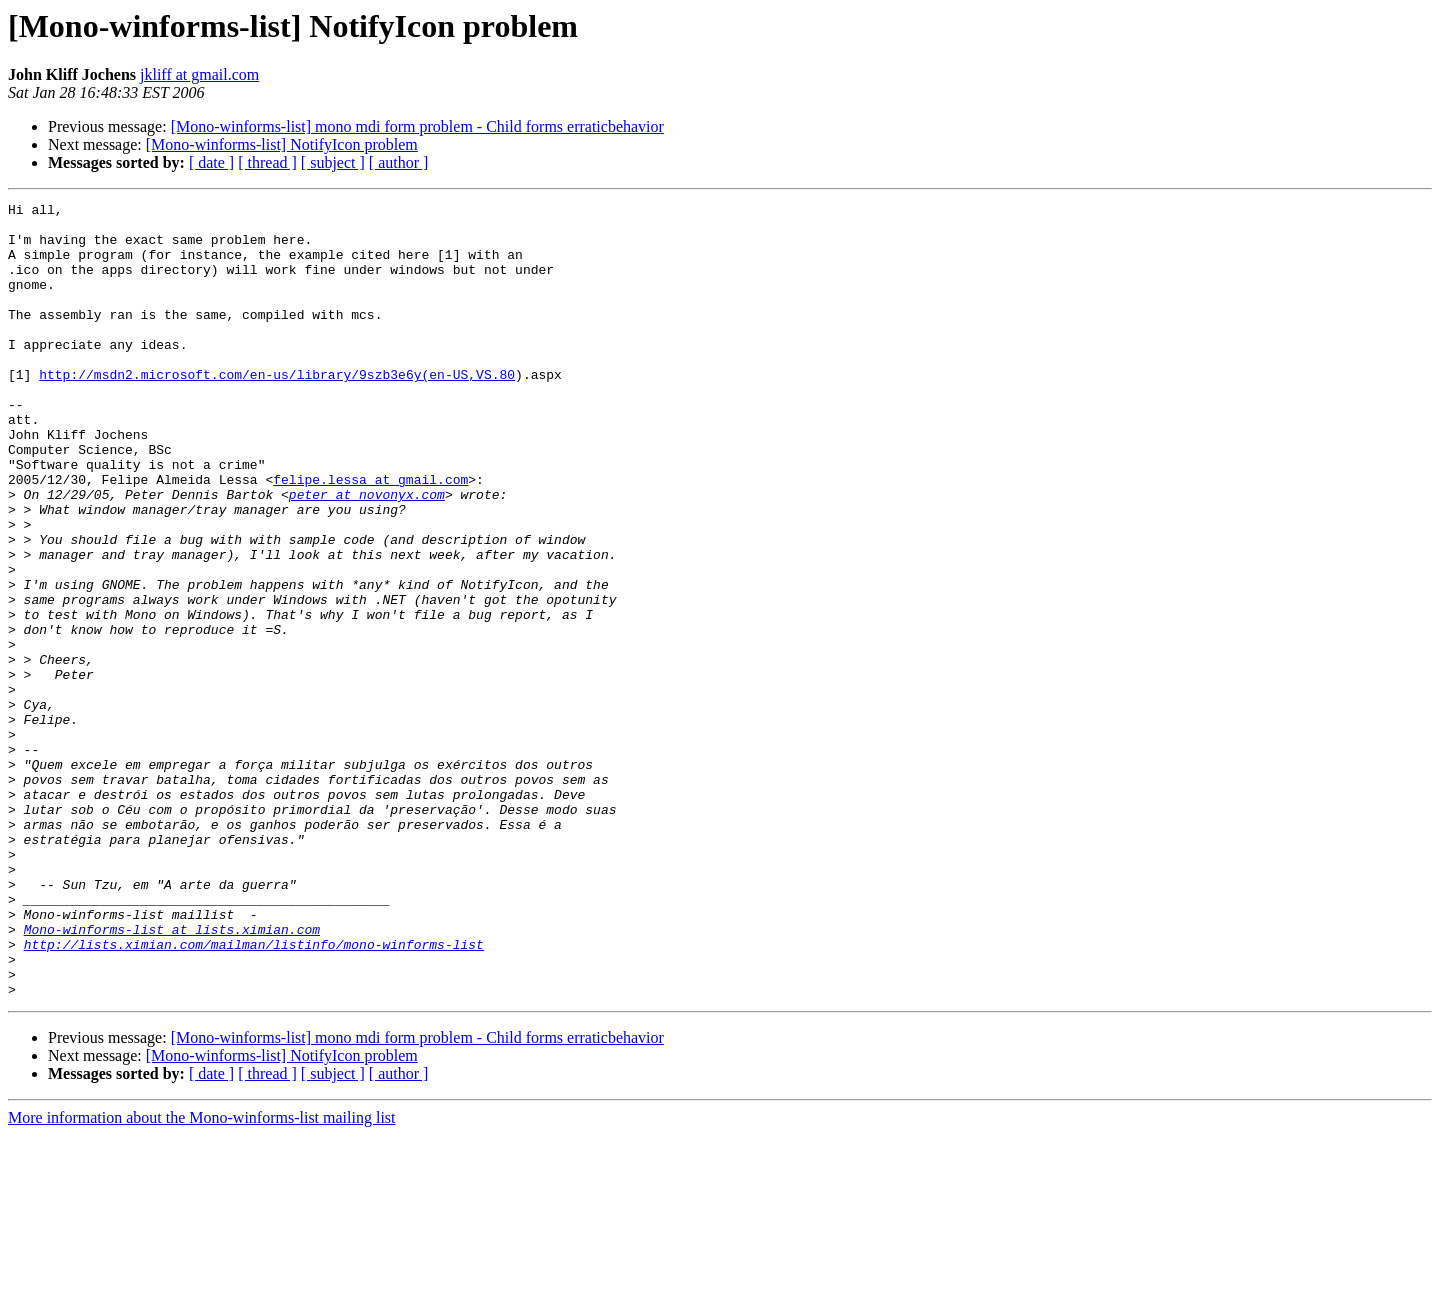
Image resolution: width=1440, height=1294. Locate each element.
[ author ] (399, 162)
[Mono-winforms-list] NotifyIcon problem (282, 144)
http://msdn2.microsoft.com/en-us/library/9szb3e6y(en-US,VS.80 (277, 410)
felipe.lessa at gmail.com (370, 536)
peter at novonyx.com (367, 554)
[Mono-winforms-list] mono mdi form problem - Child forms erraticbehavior (417, 126)
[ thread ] (267, 162)
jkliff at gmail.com (199, 74)
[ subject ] (333, 162)
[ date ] (211, 162)
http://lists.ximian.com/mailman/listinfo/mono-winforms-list (254, 1094)
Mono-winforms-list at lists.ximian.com (172, 1076)
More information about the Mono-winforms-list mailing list (202, 1276)
